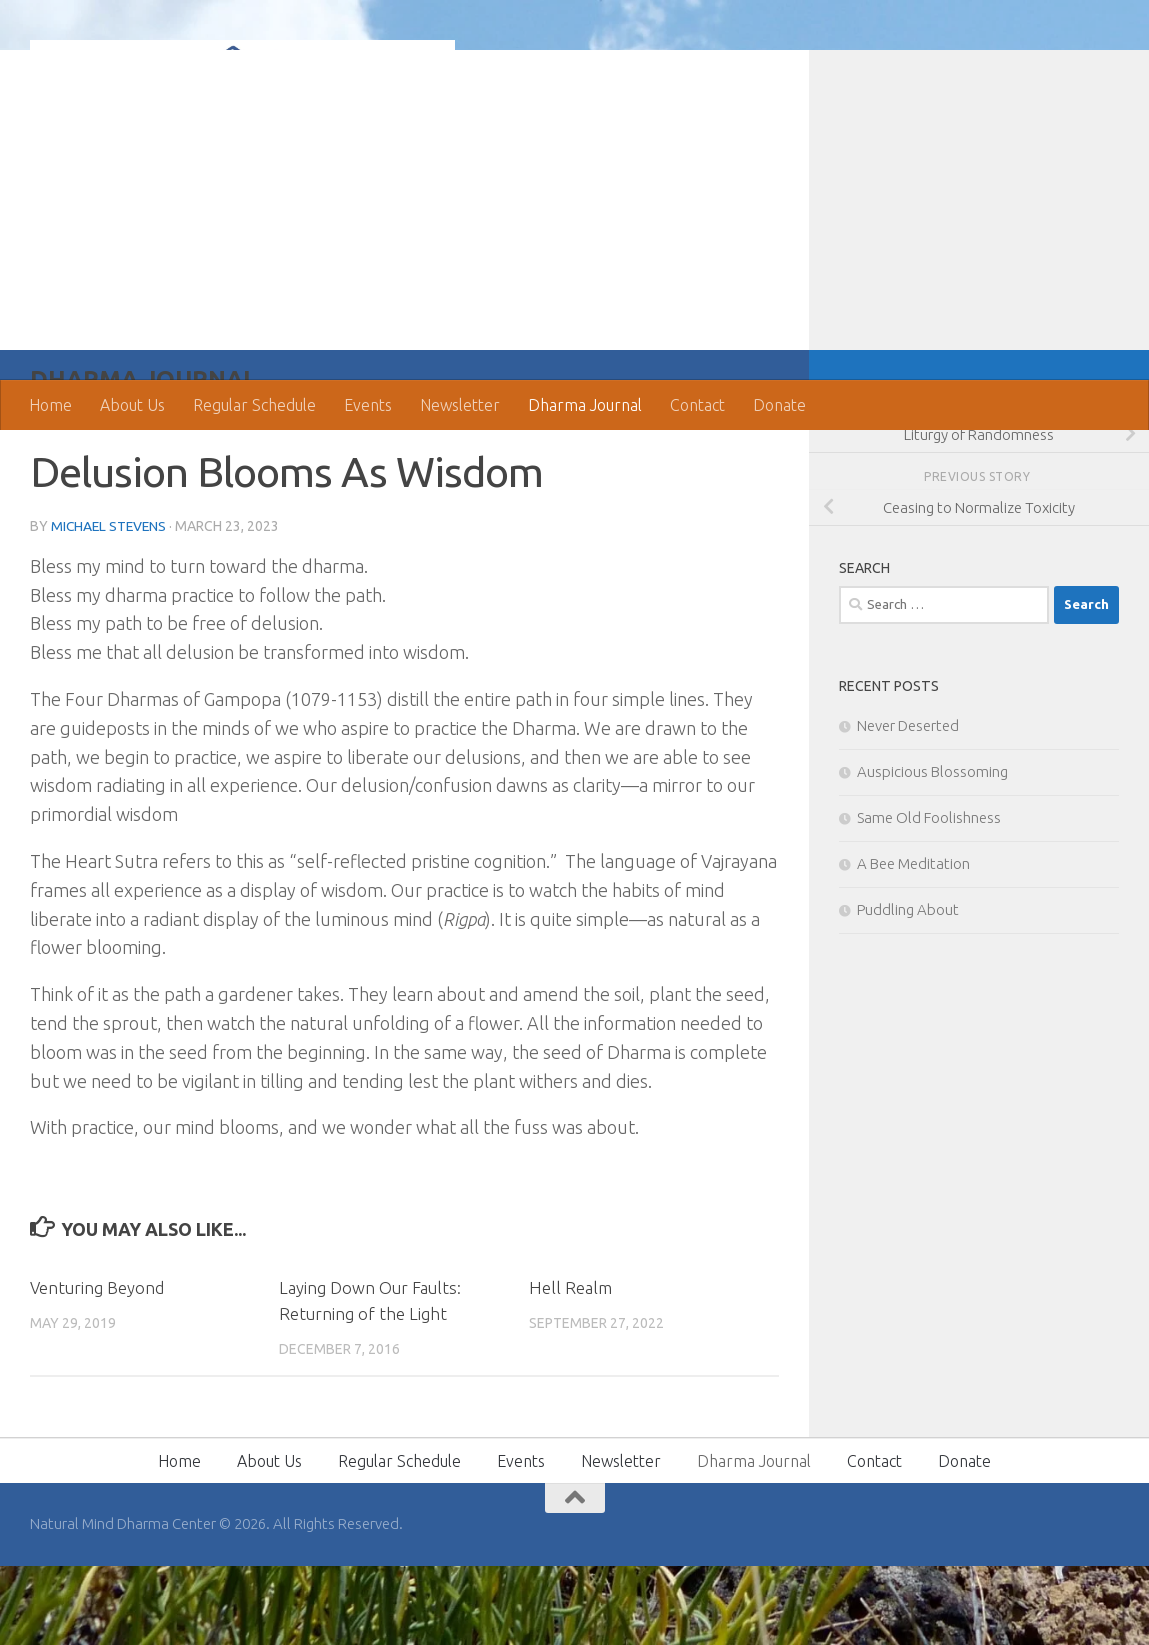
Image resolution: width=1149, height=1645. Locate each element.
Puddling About (908, 989)
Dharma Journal (585, 405)
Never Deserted (908, 805)
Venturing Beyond (98, 1367)
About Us (132, 405)
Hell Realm (570, 1367)
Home (50, 405)
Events (368, 405)
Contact (697, 405)
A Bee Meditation (913, 943)
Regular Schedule (254, 405)
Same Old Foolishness (929, 897)
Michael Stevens (110, 606)
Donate (779, 405)
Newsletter (460, 405)
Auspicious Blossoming (932, 851)
